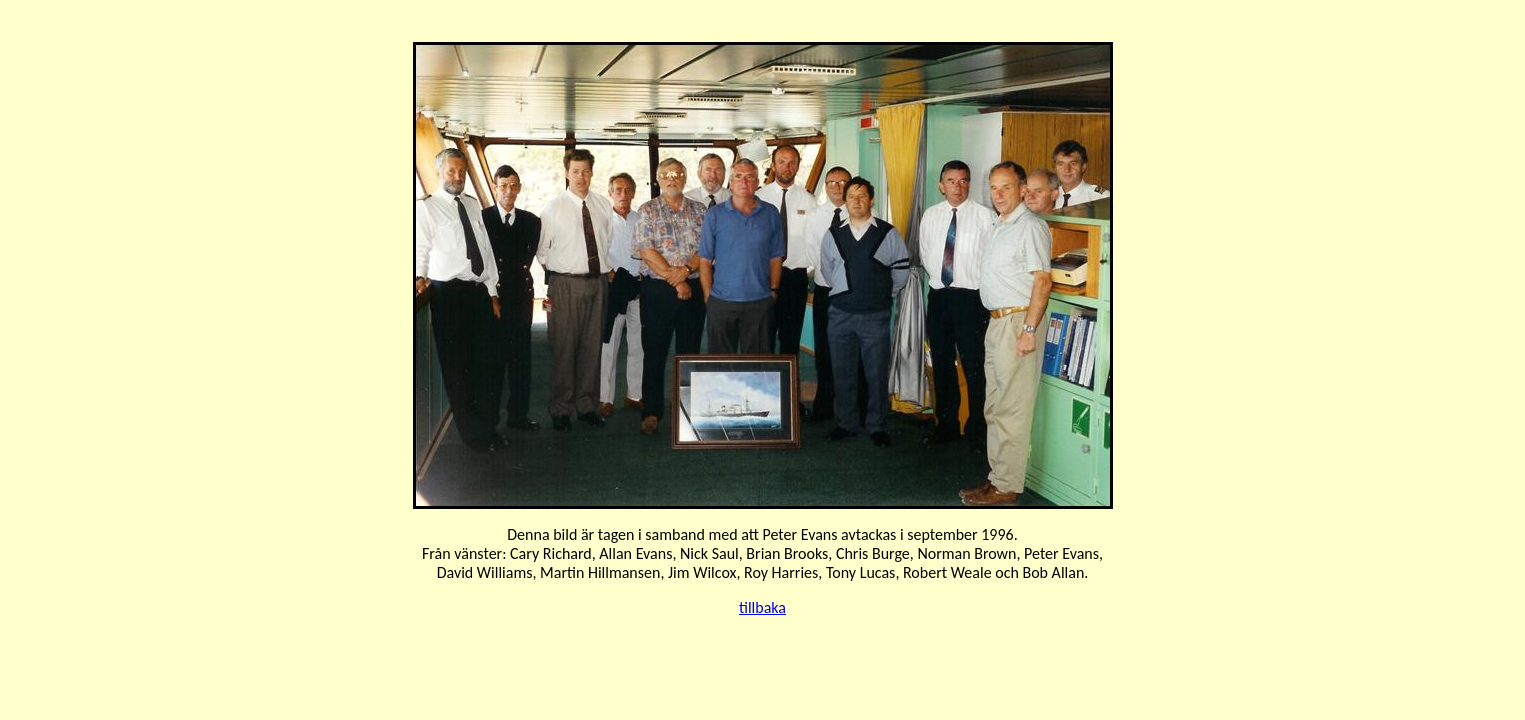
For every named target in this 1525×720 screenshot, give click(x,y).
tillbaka (762, 607)
